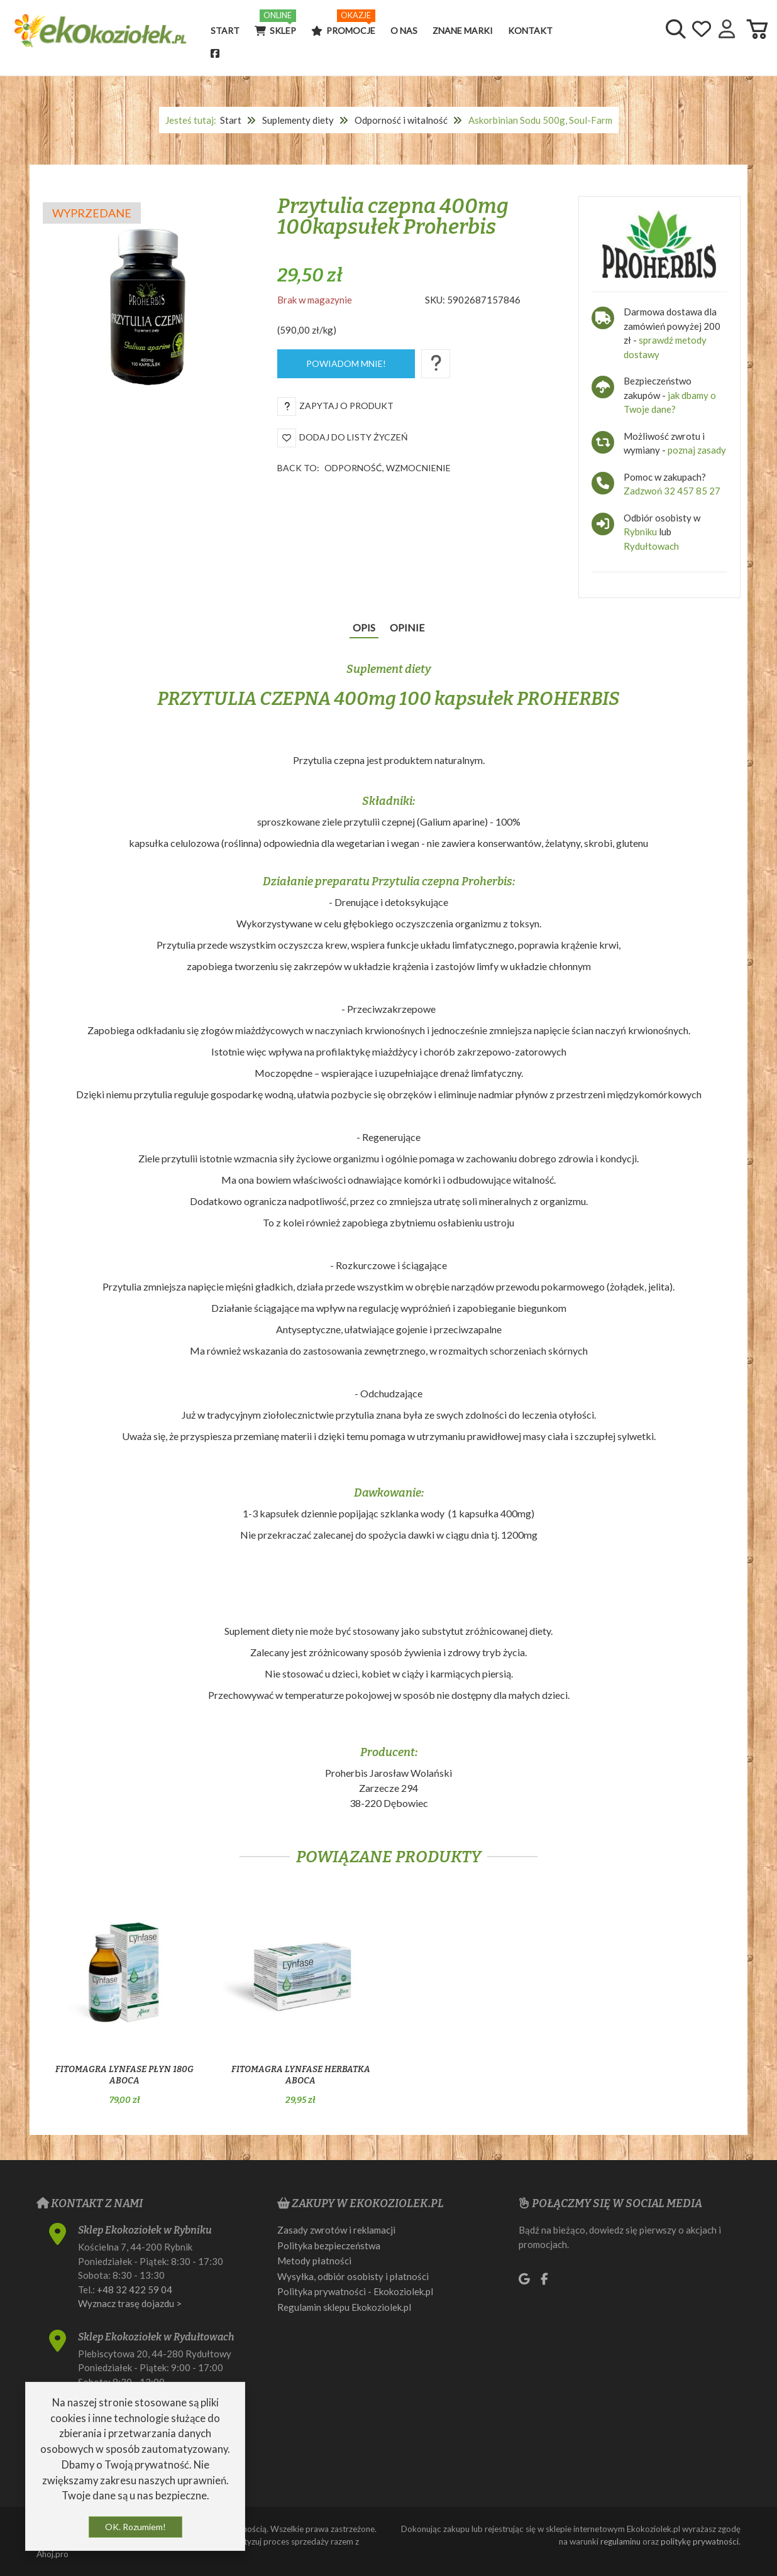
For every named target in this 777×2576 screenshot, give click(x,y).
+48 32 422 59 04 (134, 2289)
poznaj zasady (697, 450)
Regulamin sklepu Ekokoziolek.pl (344, 2307)
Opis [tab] (364, 627)
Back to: (364, 467)
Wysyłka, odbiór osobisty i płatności (353, 2276)
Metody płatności (314, 2260)
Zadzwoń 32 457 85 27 (672, 490)
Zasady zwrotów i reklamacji (336, 2229)
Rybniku (641, 531)
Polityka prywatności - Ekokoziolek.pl (355, 2291)
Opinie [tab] (407, 627)
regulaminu (620, 2541)
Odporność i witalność (401, 120)
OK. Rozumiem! (135, 2526)
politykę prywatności (700, 2541)
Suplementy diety (298, 120)
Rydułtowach (651, 546)
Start (230, 120)
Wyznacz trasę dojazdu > (130, 2303)
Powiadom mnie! (346, 363)
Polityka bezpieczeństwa (328, 2245)
